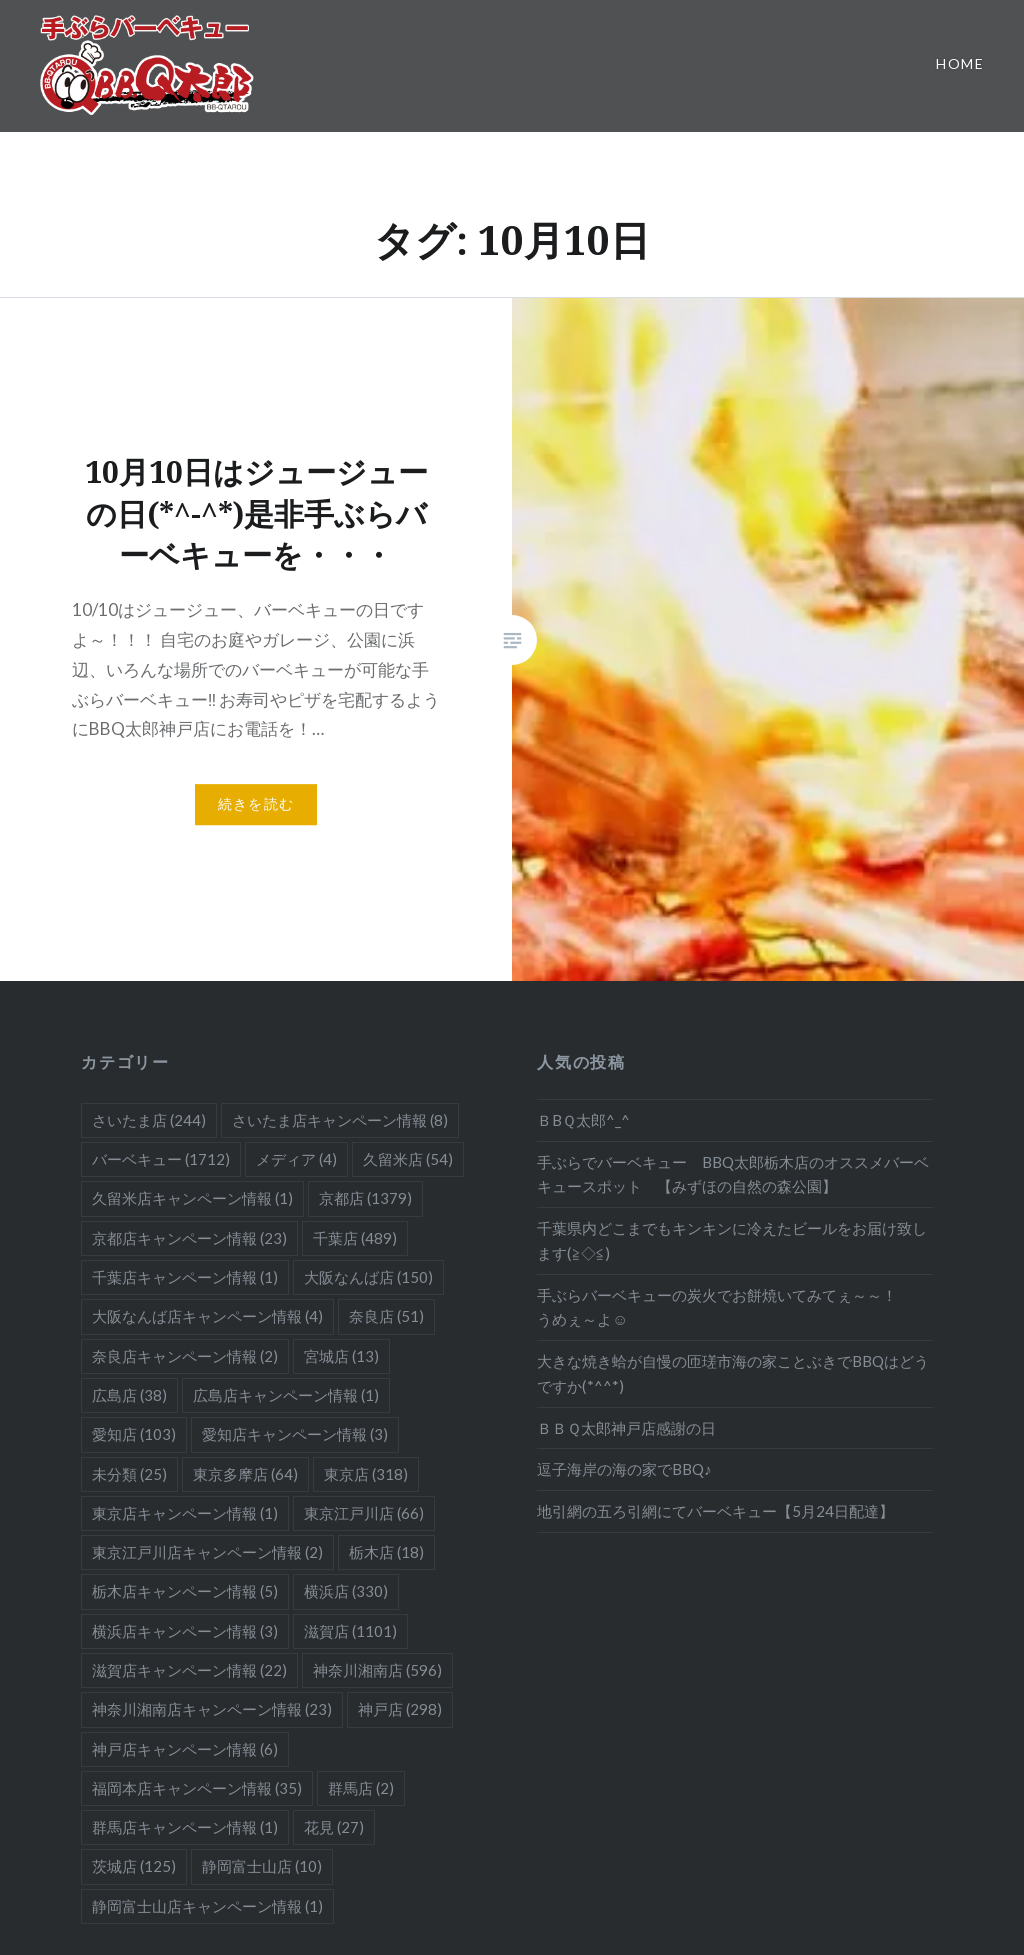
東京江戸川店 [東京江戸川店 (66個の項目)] (364, 1513)
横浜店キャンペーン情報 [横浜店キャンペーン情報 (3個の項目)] (185, 1631)
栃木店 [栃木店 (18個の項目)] (386, 1552)
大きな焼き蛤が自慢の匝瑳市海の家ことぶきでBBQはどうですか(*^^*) (733, 1373)
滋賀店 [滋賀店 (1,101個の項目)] (350, 1631)
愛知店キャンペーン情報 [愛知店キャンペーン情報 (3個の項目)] (295, 1434)
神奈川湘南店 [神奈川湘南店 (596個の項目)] (377, 1670)
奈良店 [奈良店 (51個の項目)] (386, 1316)
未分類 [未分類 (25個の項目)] (129, 1474)
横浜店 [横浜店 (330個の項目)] (346, 1591)
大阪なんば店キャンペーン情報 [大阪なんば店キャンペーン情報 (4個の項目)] (207, 1316)
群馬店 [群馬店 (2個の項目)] (361, 1788)
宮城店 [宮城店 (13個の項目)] (341, 1356)
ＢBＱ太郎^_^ (583, 1120)
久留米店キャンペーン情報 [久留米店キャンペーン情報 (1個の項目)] (192, 1198)
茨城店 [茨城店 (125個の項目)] (134, 1866)
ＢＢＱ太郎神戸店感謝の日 (626, 1428)
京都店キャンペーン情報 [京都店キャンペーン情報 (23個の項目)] (189, 1238)
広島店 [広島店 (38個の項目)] (129, 1395)
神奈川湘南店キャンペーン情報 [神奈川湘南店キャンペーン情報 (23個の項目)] (212, 1709)
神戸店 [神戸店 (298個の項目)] (400, 1709)
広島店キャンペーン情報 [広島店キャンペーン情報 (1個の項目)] (286, 1395)
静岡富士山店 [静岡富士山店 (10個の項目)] (262, 1866)
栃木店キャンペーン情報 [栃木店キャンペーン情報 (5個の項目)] (185, 1591)
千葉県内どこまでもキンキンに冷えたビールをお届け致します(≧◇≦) (732, 1240)
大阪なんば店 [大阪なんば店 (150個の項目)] (368, 1277)
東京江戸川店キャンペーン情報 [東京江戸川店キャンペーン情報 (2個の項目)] (207, 1552)
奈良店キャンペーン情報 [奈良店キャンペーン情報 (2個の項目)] (185, 1356)
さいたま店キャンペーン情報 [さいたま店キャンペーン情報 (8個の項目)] (340, 1120)
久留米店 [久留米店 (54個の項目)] (408, 1159)
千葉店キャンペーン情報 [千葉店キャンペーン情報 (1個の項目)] (185, 1277)
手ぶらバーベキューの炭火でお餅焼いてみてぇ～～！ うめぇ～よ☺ (732, 1307)
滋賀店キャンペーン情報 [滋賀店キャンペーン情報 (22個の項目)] (189, 1670)
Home (960, 63)
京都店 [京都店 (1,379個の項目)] (365, 1198)
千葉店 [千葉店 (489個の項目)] (355, 1238)
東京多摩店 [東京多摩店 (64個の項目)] (245, 1474)
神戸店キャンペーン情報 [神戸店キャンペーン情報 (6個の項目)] (185, 1749)
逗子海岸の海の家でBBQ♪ (624, 1469)
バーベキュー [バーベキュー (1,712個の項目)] (161, 1159)
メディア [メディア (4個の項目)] (296, 1159)
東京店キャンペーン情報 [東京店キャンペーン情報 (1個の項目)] (185, 1513)
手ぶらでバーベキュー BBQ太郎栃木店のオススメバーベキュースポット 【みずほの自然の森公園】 (733, 1174)
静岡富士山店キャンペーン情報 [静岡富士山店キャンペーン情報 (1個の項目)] (207, 1906)
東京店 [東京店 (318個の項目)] (366, 1474)
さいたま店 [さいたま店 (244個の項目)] (149, 1120)
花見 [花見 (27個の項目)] (334, 1827)
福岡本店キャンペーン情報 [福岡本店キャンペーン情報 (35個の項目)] (197, 1788)
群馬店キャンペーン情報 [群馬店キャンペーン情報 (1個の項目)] (185, 1827)
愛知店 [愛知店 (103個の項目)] (134, 1434)
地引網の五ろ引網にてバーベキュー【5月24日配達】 (715, 1511)
